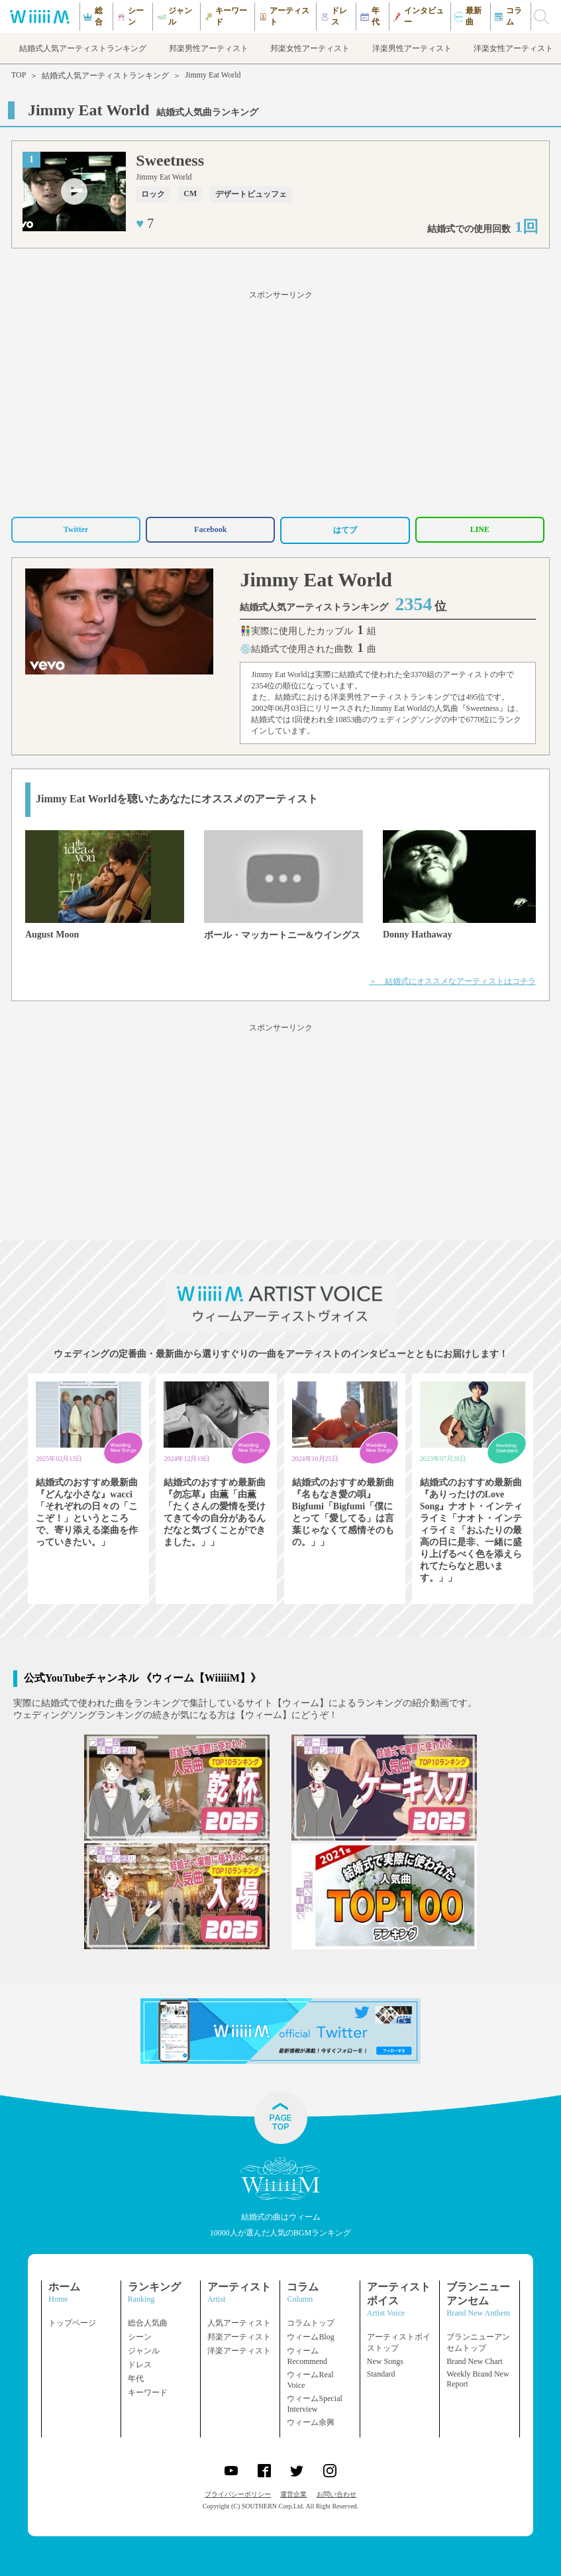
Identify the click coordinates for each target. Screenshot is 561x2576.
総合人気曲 (148, 2323)
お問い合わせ (336, 2494)
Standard (381, 2374)
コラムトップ (310, 2323)
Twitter (76, 529)
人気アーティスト (239, 2323)
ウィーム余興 (310, 2422)
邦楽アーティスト (239, 2336)
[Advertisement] (280, 401)
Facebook (210, 529)
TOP (18, 75)
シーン (140, 2336)
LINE (479, 529)
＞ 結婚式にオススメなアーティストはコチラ (452, 981)
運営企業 (293, 2494)
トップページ (72, 2323)
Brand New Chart (474, 2361)
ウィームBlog (310, 2336)
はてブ (345, 530)
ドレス (140, 2364)
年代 (136, 2378)
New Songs (385, 2361)
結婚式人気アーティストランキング (105, 75)
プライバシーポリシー (238, 2494)
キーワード (148, 2392)
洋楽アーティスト (239, 2350)
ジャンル (144, 2350)
